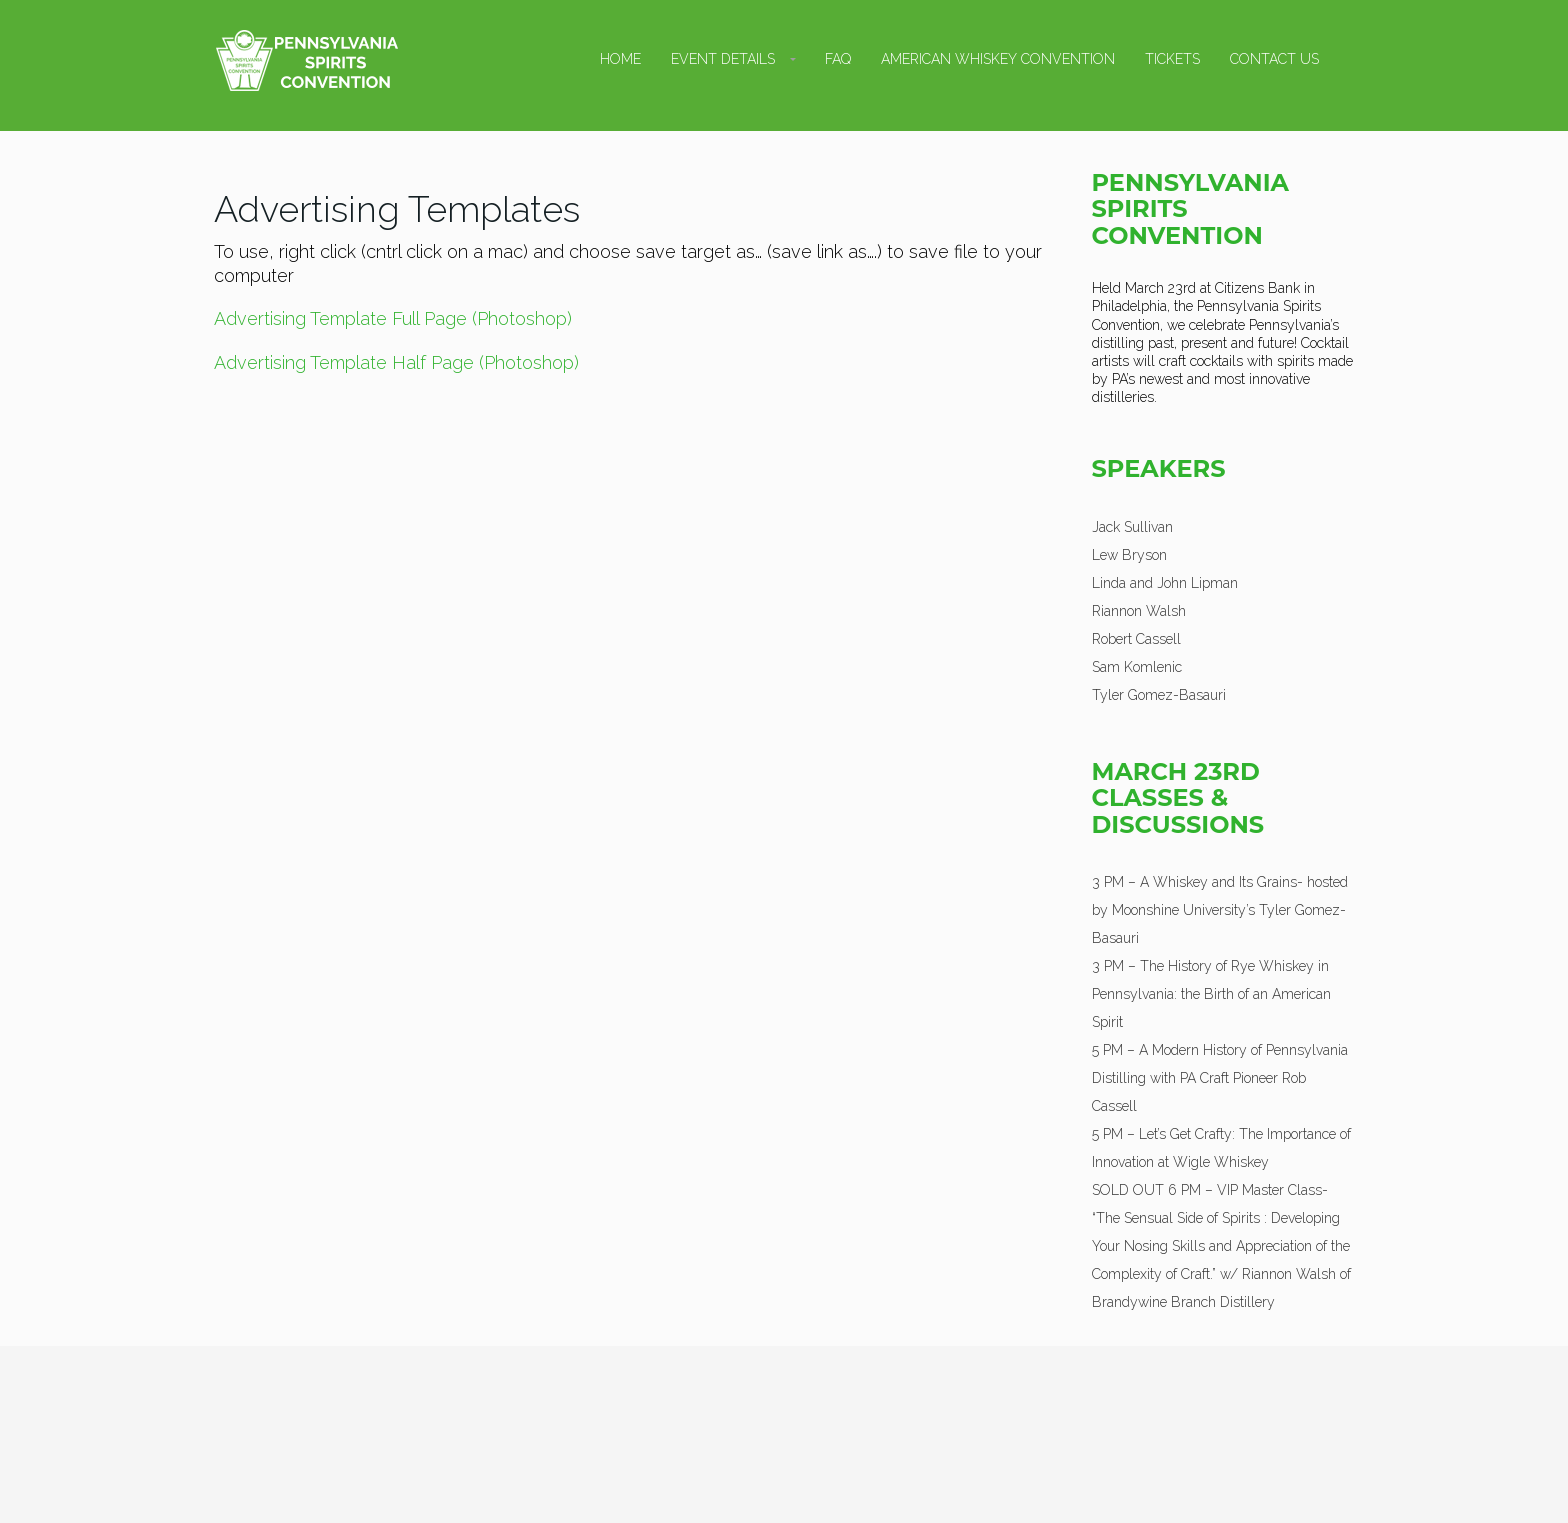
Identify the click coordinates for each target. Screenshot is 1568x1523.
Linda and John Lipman (1165, 583)
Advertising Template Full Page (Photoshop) (393, 318)
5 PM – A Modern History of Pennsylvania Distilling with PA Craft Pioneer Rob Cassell (1220, 1078)
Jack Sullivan (1132, 527)
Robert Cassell (1136, 639)
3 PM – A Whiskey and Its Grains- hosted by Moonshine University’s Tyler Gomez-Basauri (1220, 910)
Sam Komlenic (1137, 667)
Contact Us (1274, 59)
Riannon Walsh (1139, 611)
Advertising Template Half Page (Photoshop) (396, 362)
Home (620, 59)
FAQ (838, 59)
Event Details (723, 59)
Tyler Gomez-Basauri (1159, 695)
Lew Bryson (1129, 555)
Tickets (1172, 59)
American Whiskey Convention (998, 59)
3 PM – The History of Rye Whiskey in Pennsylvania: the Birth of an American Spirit (1211, 994)
